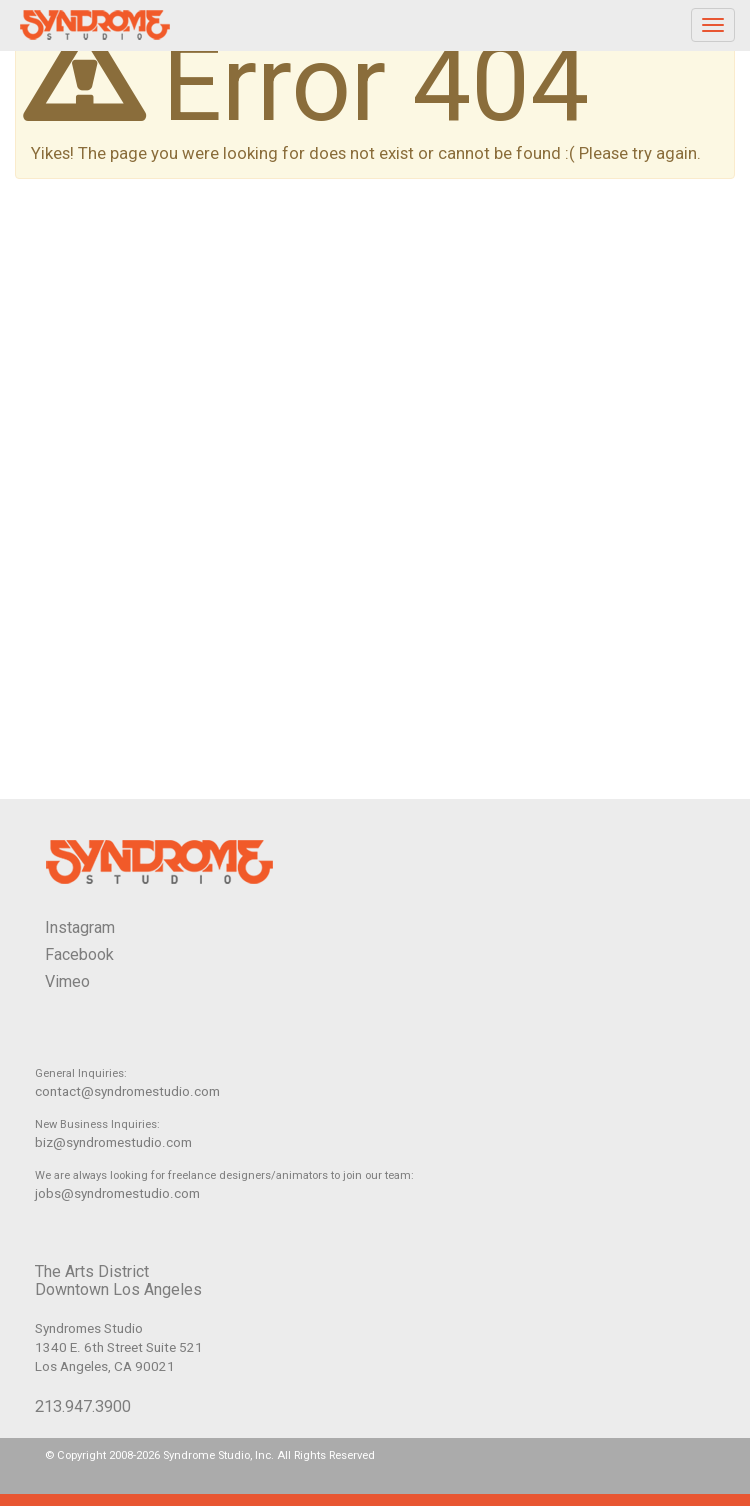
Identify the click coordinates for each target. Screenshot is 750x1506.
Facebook (79, 954)
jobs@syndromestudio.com (117, 1193)
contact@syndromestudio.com (127, 1091)
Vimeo (67, 981)
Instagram (80, 927)
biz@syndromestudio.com (113, 1142)
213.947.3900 (83, 1406)
